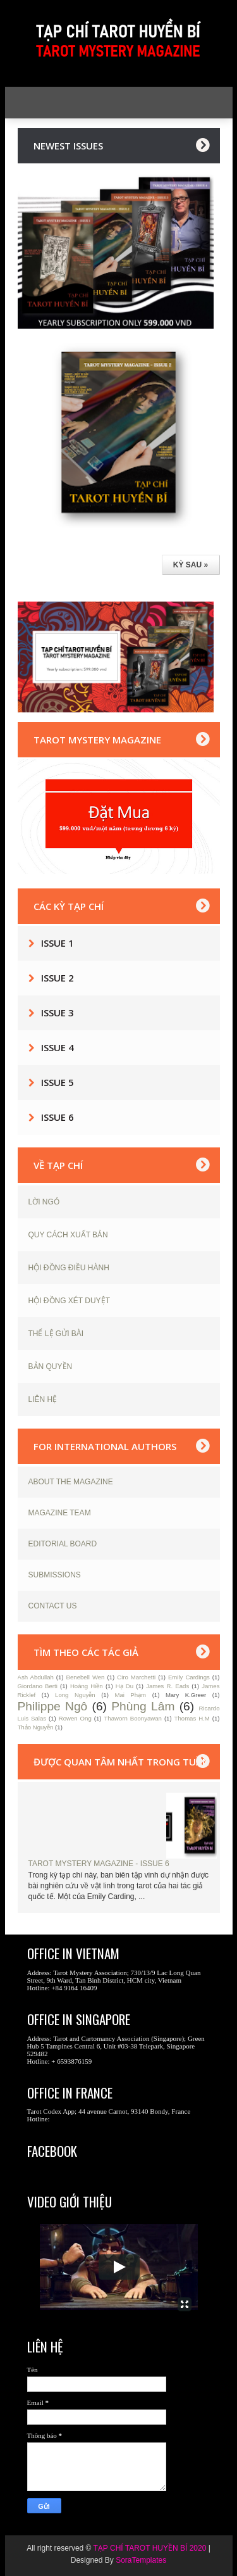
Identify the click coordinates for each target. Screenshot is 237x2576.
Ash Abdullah (36, 1677)
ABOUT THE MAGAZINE (70, 1481)
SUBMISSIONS (54, 1574)
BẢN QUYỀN (50, 1366)
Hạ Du (124, 1686)
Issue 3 (57, 1012)
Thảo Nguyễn (36, 1727)
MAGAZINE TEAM (59, 1512)
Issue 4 (57, 1047)
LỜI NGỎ (43, 1201)
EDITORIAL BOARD (62, 1543)
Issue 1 (57, 943)
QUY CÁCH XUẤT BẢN (68, 1234)
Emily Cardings (189, 1677)
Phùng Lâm (142, 1706)
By (109, 2560)
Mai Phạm (130, 1694)
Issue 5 (57, 1082)
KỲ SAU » (190, 564)
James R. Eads (167, 1686)
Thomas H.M (192, 1718)
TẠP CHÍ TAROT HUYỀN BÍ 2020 (150, 2548)
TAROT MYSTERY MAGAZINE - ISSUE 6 (98, 1863)
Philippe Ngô (53, 1706)
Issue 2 (57, 977)
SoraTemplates (141, 2560)
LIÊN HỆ (43, 1399)
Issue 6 (57, 1117)
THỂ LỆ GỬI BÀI (56, 1333)
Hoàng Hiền (86, 1686)
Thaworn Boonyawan (132, 1718)
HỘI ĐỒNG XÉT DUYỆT (69, 1300)
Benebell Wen (85, 1677)
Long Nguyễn (75, 1694)
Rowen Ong (75, 1718)
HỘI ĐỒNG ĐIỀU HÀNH (68, 1267)
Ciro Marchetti (136, 1677)
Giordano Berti (38, 1686)
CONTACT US (52, 1605)
